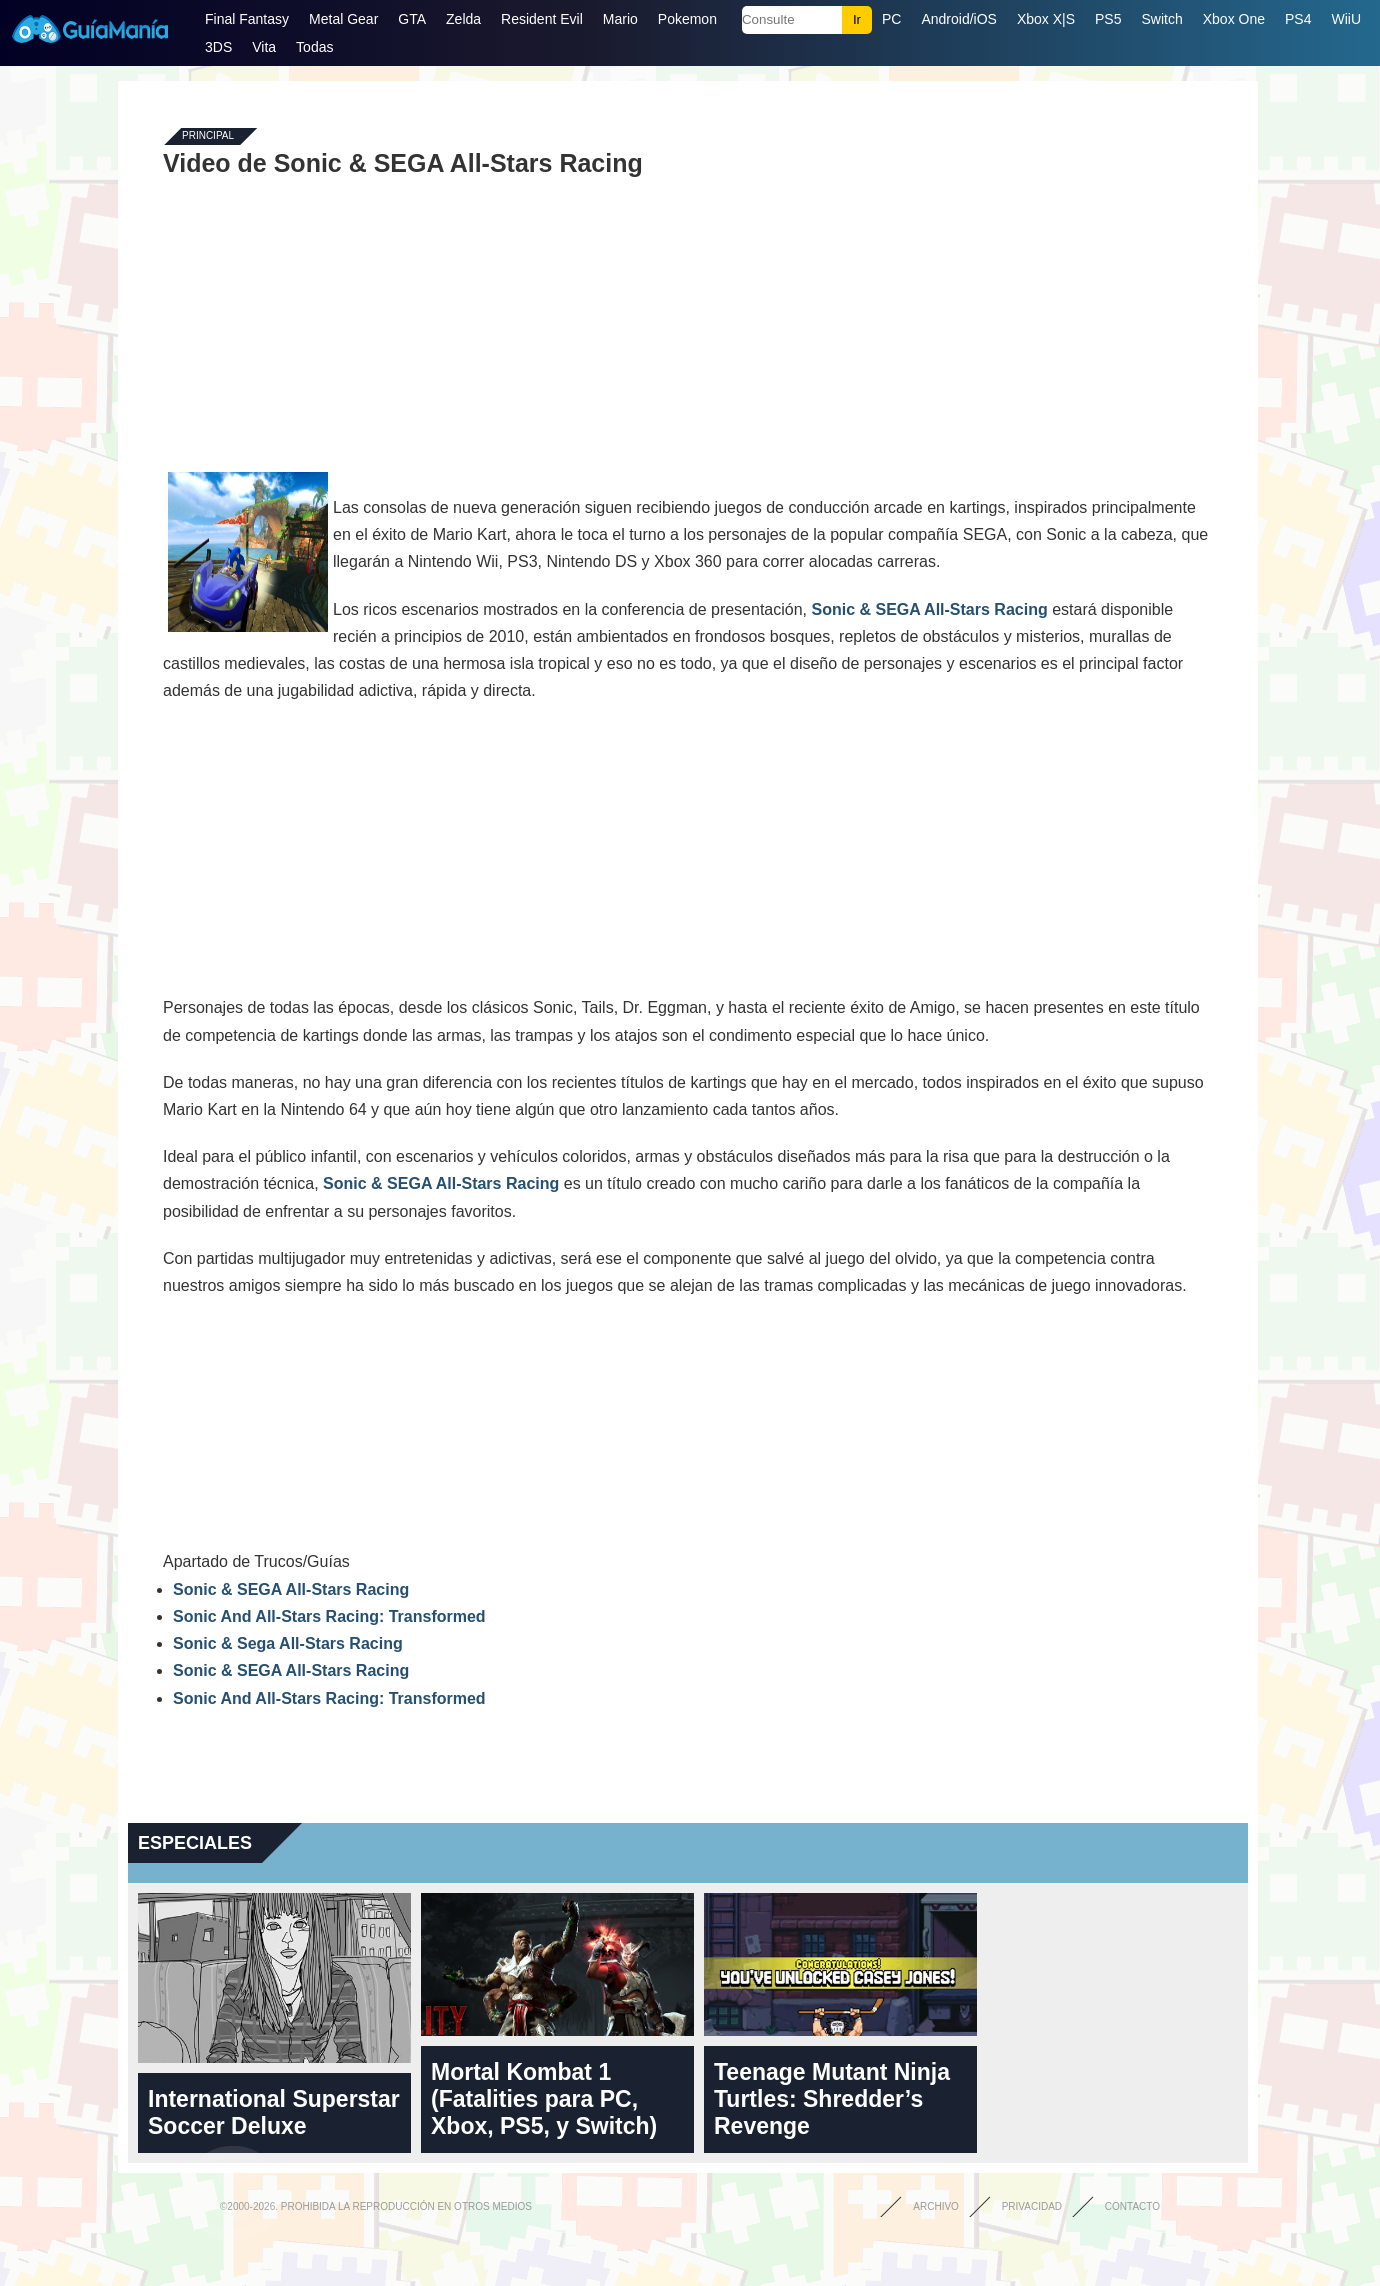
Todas (314, 47)
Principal (208, 136)
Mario (620, 19)
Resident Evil (542, 19)
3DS (218, 47)
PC (891, 19)
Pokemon (687, 19)
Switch (1161, 19)
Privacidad (1032, 2206)
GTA (412, 19)
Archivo (936, 2206)
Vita (264, 47)
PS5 (1108, 19)
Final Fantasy (247, 19)
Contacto (1132, 2206)
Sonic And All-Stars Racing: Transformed (329, 1616)
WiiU (1346, 19)
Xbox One (1234, 19)
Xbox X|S (1046, 19)
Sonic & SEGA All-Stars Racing (929, 609)
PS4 (1298, 19)
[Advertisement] (688, 322)
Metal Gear (343, 19)
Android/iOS (958, 19)
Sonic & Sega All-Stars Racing (288, 1643)
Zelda (463, 19)
